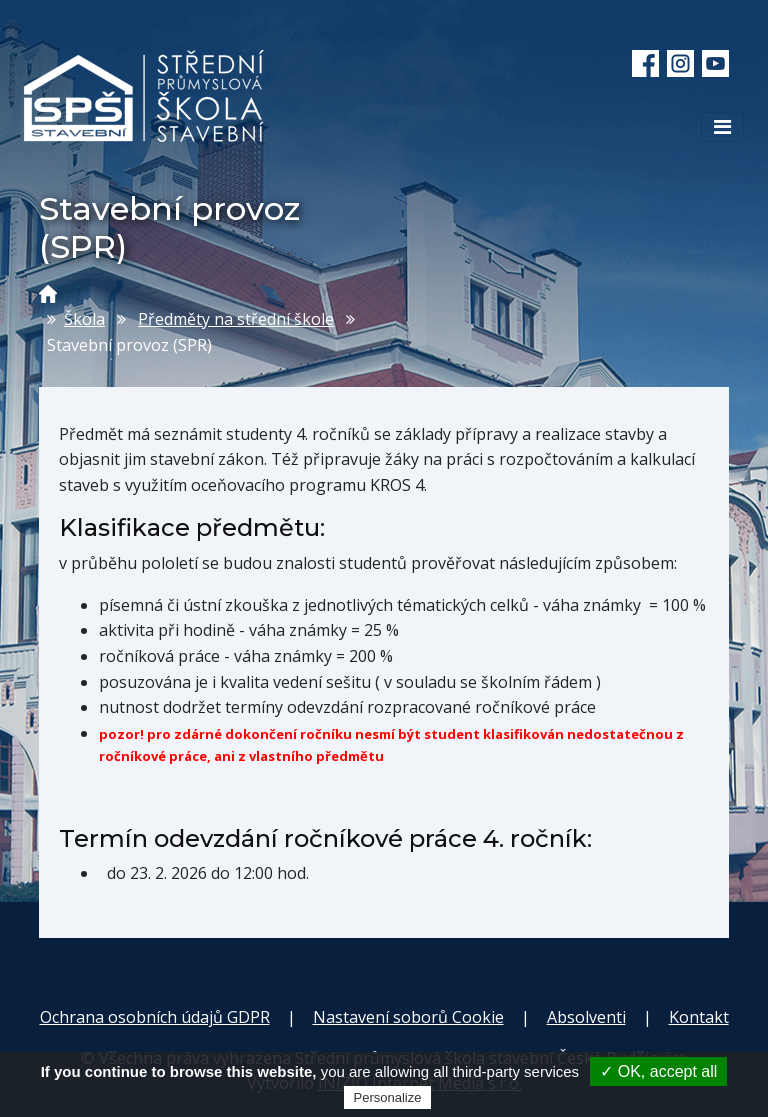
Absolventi (586, 1017)
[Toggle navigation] (722, 127)
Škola (84, 319)
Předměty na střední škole (236, 319)
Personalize (388, 1097)
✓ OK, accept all (658, 1071)
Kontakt (699, 1017)
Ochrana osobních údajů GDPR (155, 1017)
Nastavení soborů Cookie (408, 1017)
